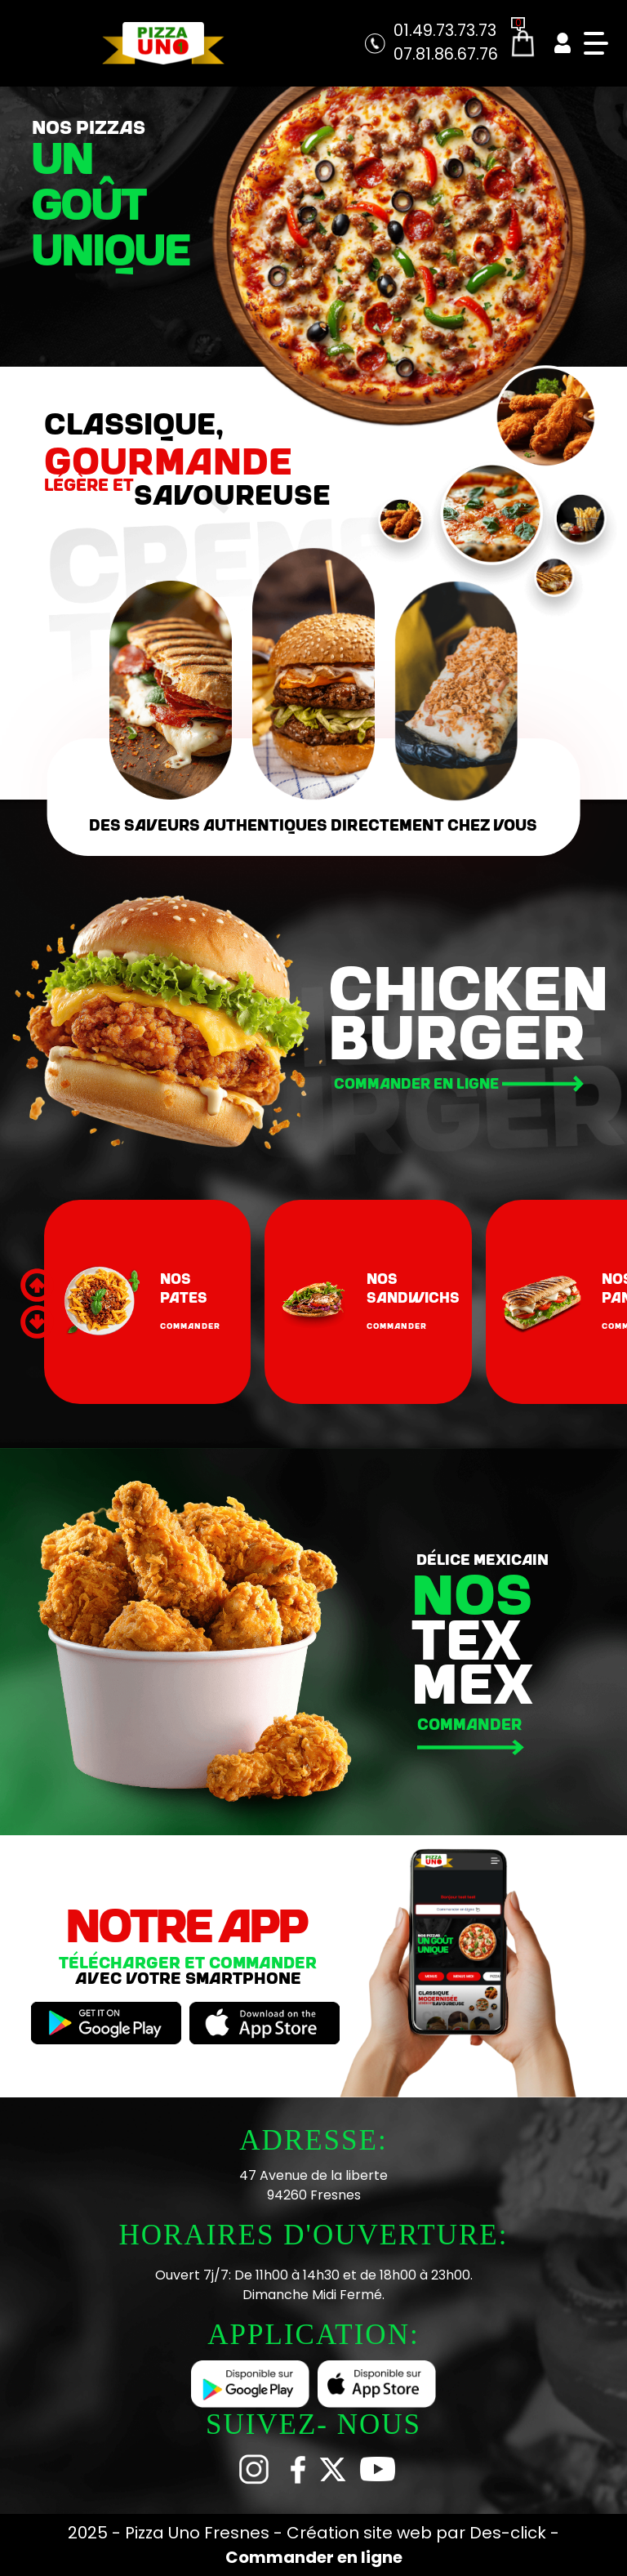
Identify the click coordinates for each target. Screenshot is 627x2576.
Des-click (507, 2532)
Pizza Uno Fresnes (199, 2532)
